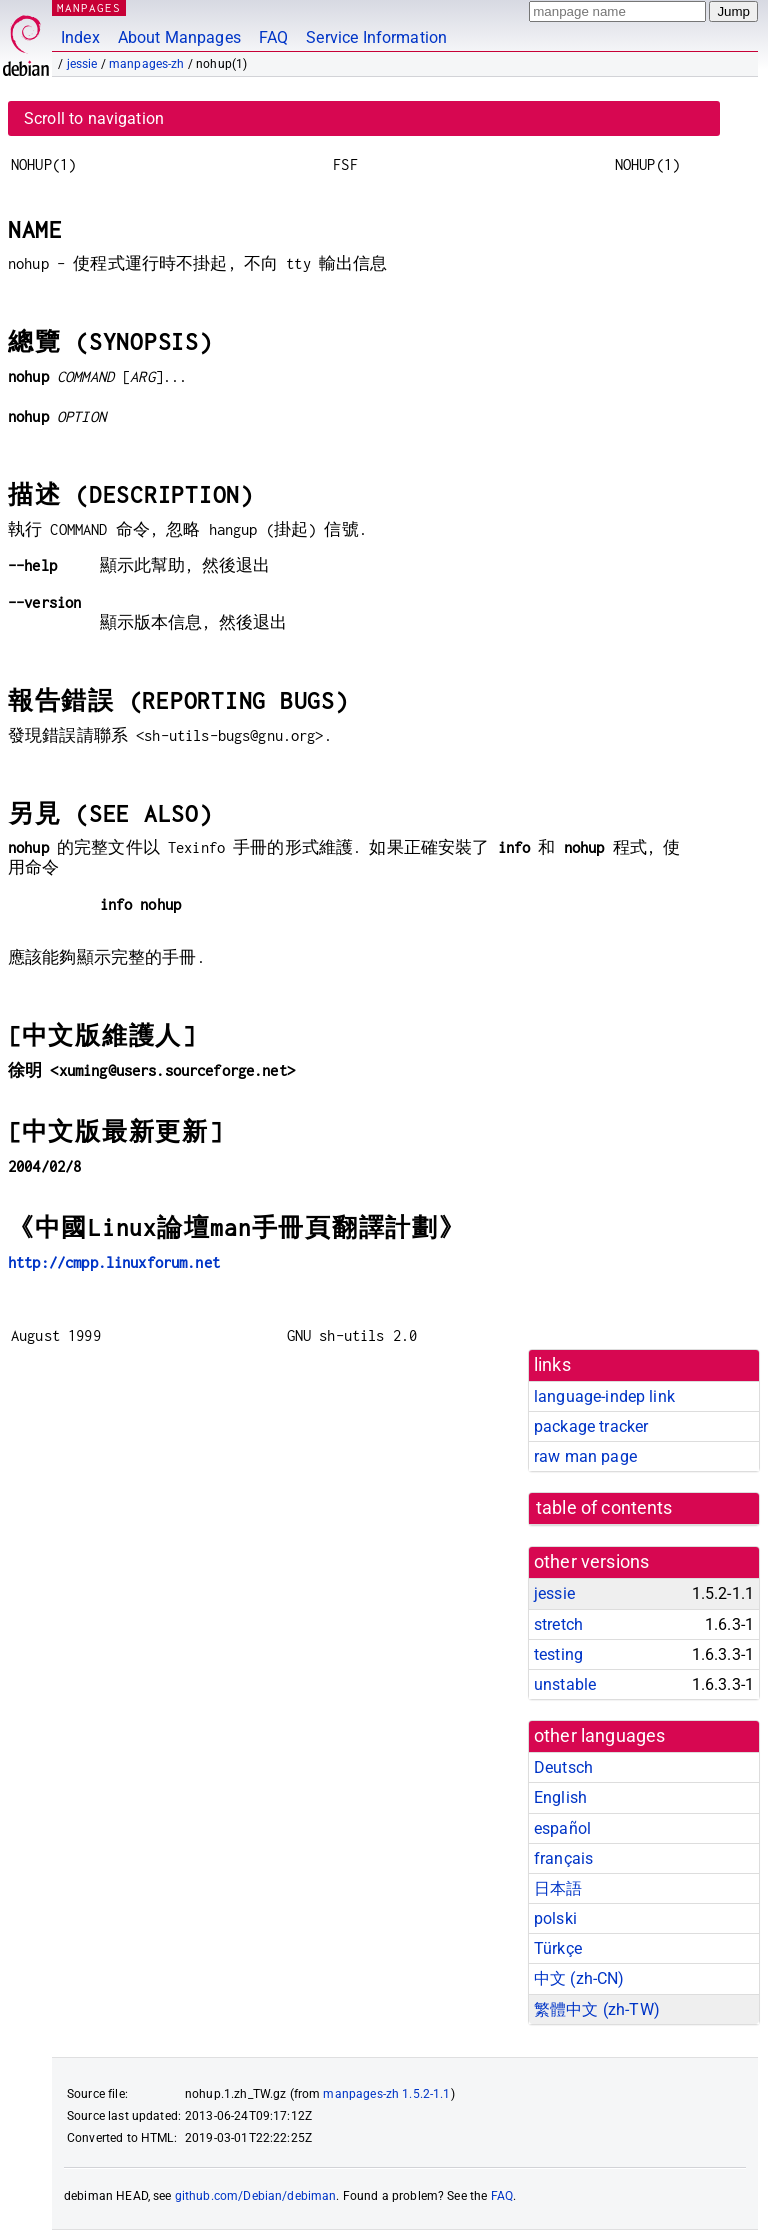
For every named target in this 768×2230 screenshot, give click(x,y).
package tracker (591, 1426)
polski (555, 1918)
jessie (82, 64)
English (560, 1797)
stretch (558, 1624)
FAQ (273, 37)
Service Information (376, 37)
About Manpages (179, 37)
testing (558, 1654)
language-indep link (604, 1396)
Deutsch (563, 1767)
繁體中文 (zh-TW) (597, 2009)
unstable (565, 1684)
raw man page (585, 1456)
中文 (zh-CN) (579, 1978)
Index (80, 37)
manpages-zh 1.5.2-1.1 (386, 2094)
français (563, 1858)
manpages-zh (147, 64)
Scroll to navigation (94, 118)
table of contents (604, 1508)
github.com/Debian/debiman (256, 2196)
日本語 (558, 1888)
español (562, 1828)
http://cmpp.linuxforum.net (114, 1262)
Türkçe (558, 1948)
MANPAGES (89, 7)
